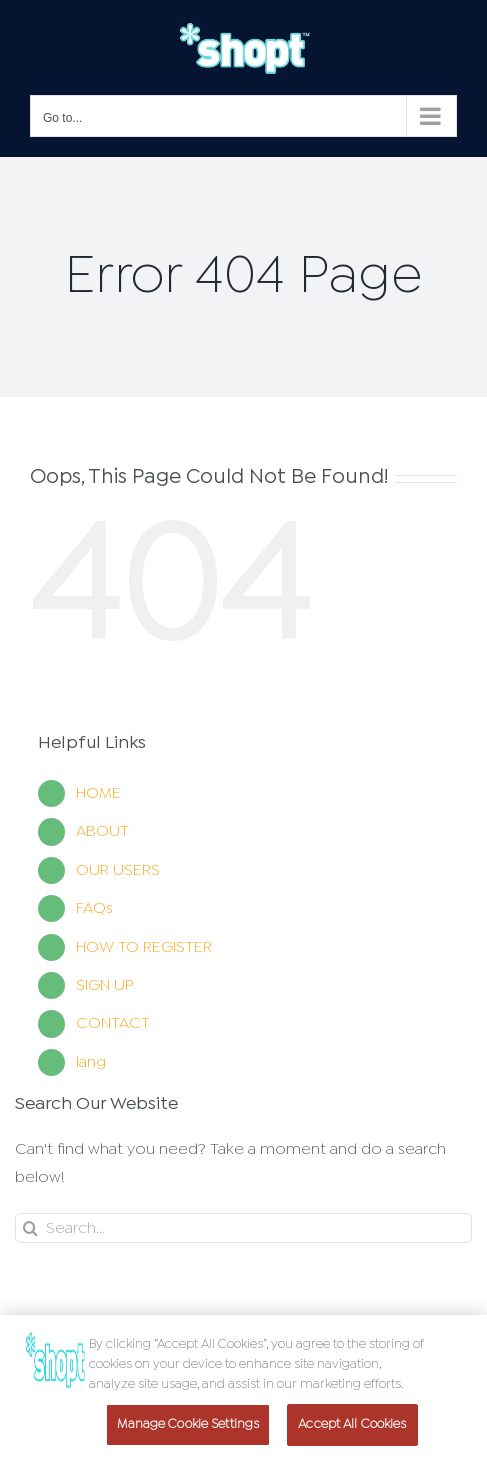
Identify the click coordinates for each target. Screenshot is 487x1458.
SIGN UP (104, 985)
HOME (98, 793)
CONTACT (113, 1023)
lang (91, 1062)
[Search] (243, 1228)
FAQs (94, 908)
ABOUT (102, 831)
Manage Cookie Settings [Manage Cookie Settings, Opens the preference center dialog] (188, 1428)
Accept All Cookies (352, 1428)
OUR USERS (118, 870)
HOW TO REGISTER (144, 947)
